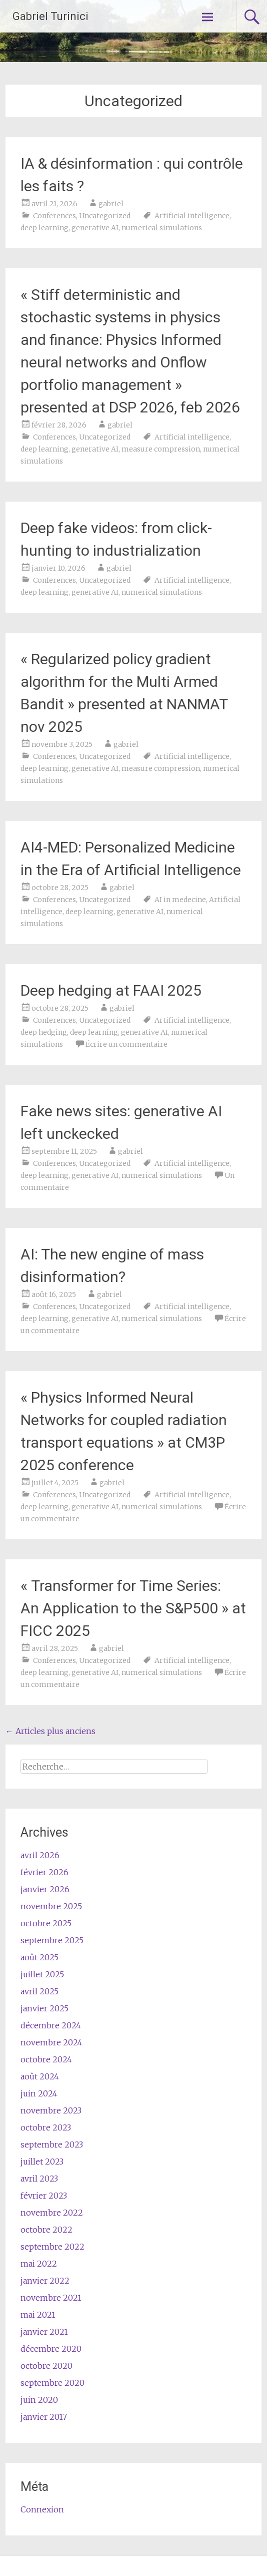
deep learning (44, 227)
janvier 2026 (45, 1889)
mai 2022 (38, 2264)
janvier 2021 (44, 2332)
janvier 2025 (44, 2008)
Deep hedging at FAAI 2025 (111, 990)
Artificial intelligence (192, 215)
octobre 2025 (46, 1923)
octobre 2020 (46, 2366)
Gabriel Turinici (50, 16)
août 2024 (39, 2076)
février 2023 (43, 2196)
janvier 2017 (43, 2417)
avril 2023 (39, 2179)
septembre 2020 (52, 2383)
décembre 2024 (50, 2025)
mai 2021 (38, 2315)
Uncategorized (104, 215)
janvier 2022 (45, 2281)
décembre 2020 (51, 2349)
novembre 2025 (51, 1906)
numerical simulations (162, 227)
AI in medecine (180, 899)
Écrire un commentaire (127, 1044)
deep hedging (43, 1032)
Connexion (42, 2509)
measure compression (161, 449)
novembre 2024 (51, 2042)
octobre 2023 (45, 2127)
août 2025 (39, 1957)
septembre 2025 (52, 1940)
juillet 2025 (42, 1974)
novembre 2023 (51, 2110)
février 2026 (44, 1872)
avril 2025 (39, 1991)
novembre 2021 (51, 2298)
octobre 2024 (46, 2059)
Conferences (54, 215)
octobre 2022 (46, 2230)
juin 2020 (39, 2400)
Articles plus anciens (51, 1731)
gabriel (111, 203)
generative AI (95, 227)
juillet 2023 (42, 2162)
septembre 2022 (52, 2247)
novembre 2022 (51, 2213)
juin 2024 (39, 2093)
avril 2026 (40, 1855)
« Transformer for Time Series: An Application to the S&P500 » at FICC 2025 (133, 1608)
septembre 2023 (51, 2144)
